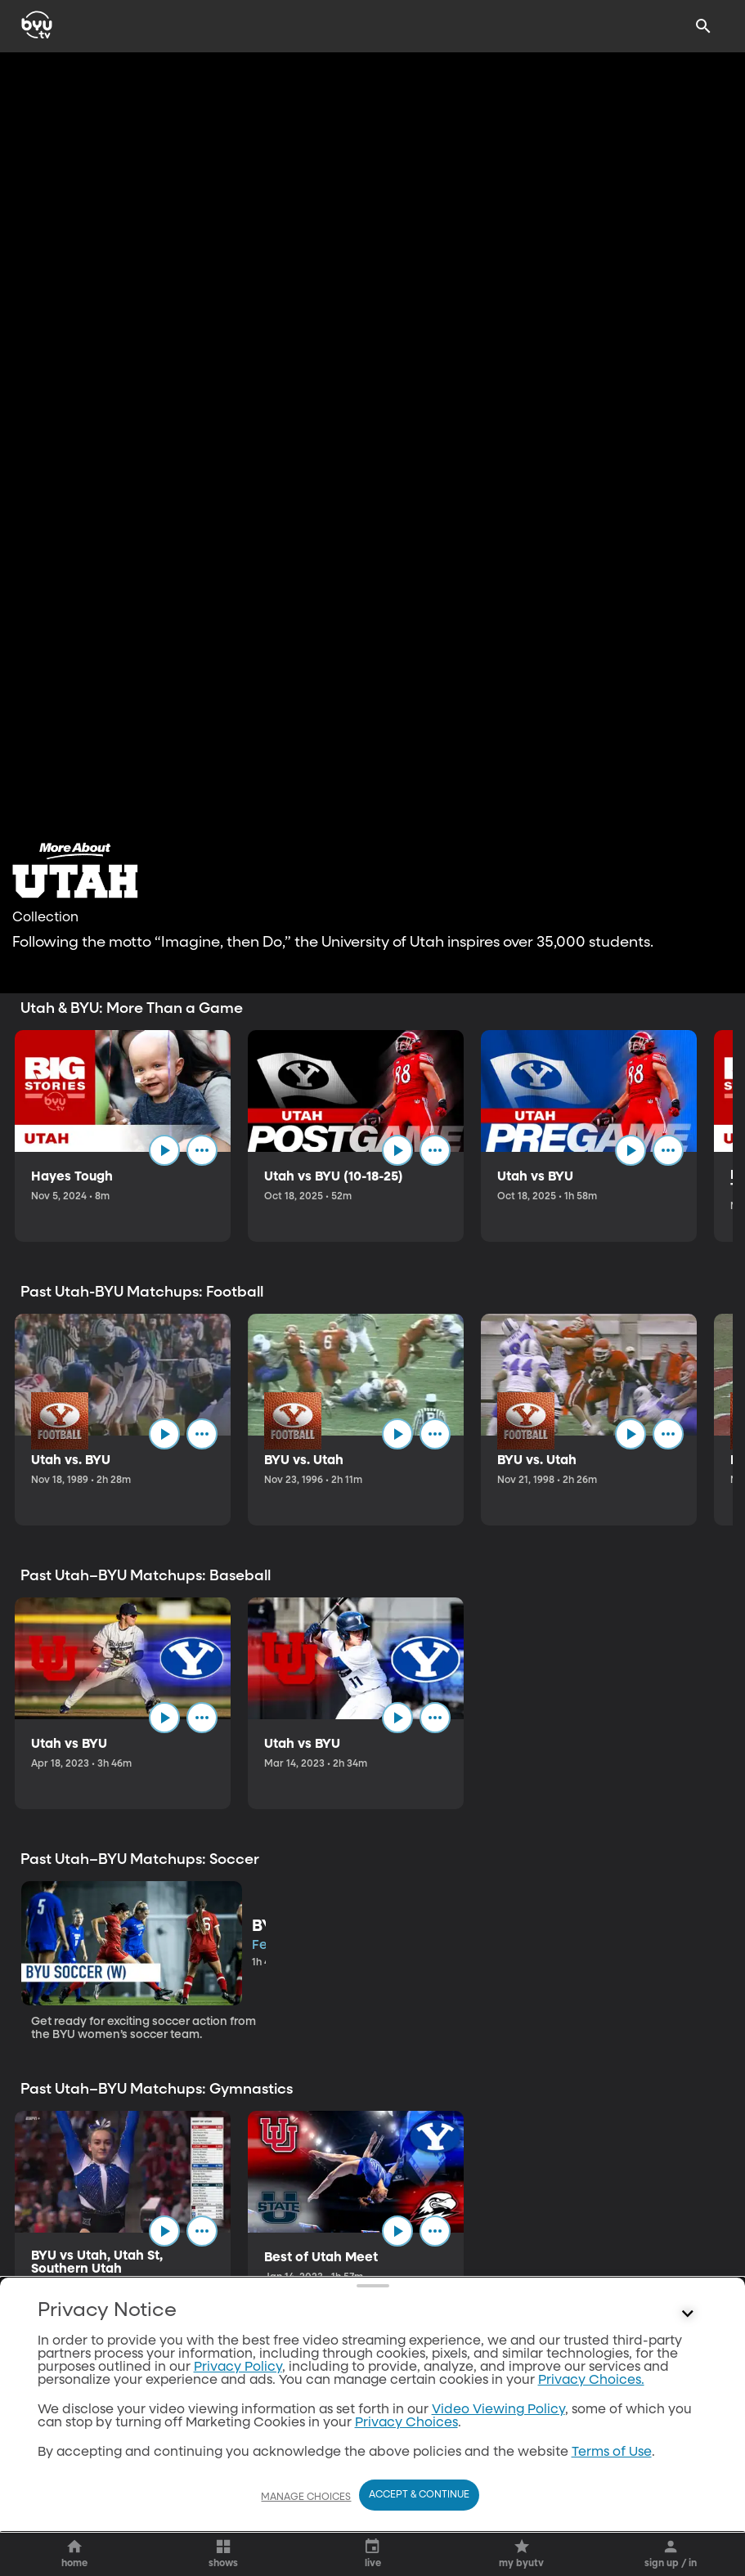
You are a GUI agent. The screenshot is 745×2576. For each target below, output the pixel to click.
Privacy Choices (406, 2423)
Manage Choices (306, 2497)
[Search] (703, 26)
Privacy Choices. (591, 2380)
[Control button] (686, 2314)
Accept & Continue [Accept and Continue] (419, 2495)
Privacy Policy (238, 2367)
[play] (164, 1150)
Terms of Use (612, 2452)
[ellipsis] (202, 1150)
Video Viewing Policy (498, 2410)
